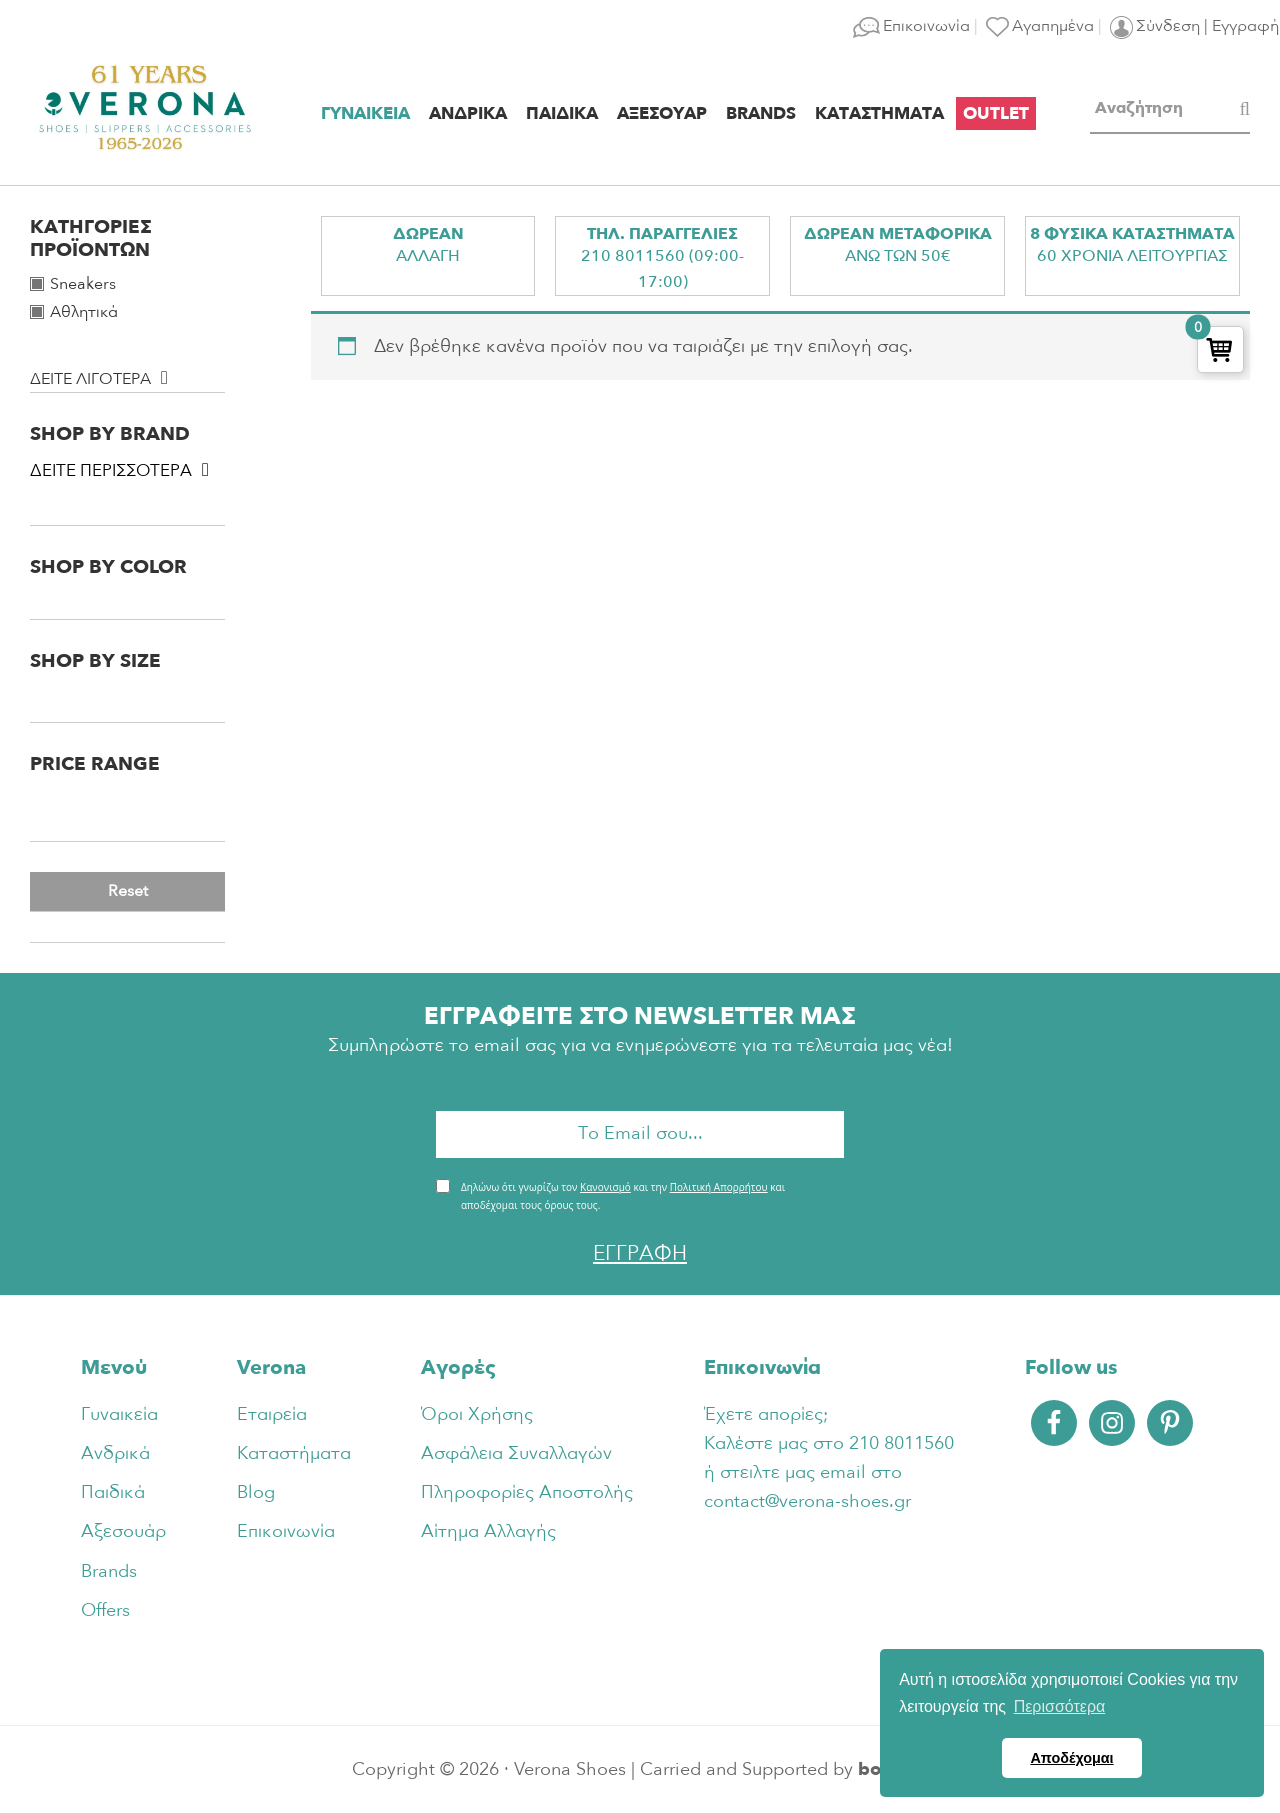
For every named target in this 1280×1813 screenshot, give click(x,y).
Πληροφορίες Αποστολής (527, 1492)
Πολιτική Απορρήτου (719, 1187)
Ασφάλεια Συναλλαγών (516, 1453)
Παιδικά (113, 1492)
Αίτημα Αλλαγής (488, 1531)
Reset (128, 891)
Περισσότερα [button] (1060, 1706)
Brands (109, 1571)
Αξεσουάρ (123, 1531)
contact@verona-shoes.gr (807, 1501)
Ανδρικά (115, 1453)
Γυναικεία (119, 1414)
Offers (105, 1610)
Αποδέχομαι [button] (1071, 1758)
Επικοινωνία (286, 1531)
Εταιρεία (272, 1414)
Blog (256, 1492)
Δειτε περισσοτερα (111, 470)
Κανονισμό (605, 1187)
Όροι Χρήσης (477, 1414)
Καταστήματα (294, 1453)
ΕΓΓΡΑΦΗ (640, 1253)
